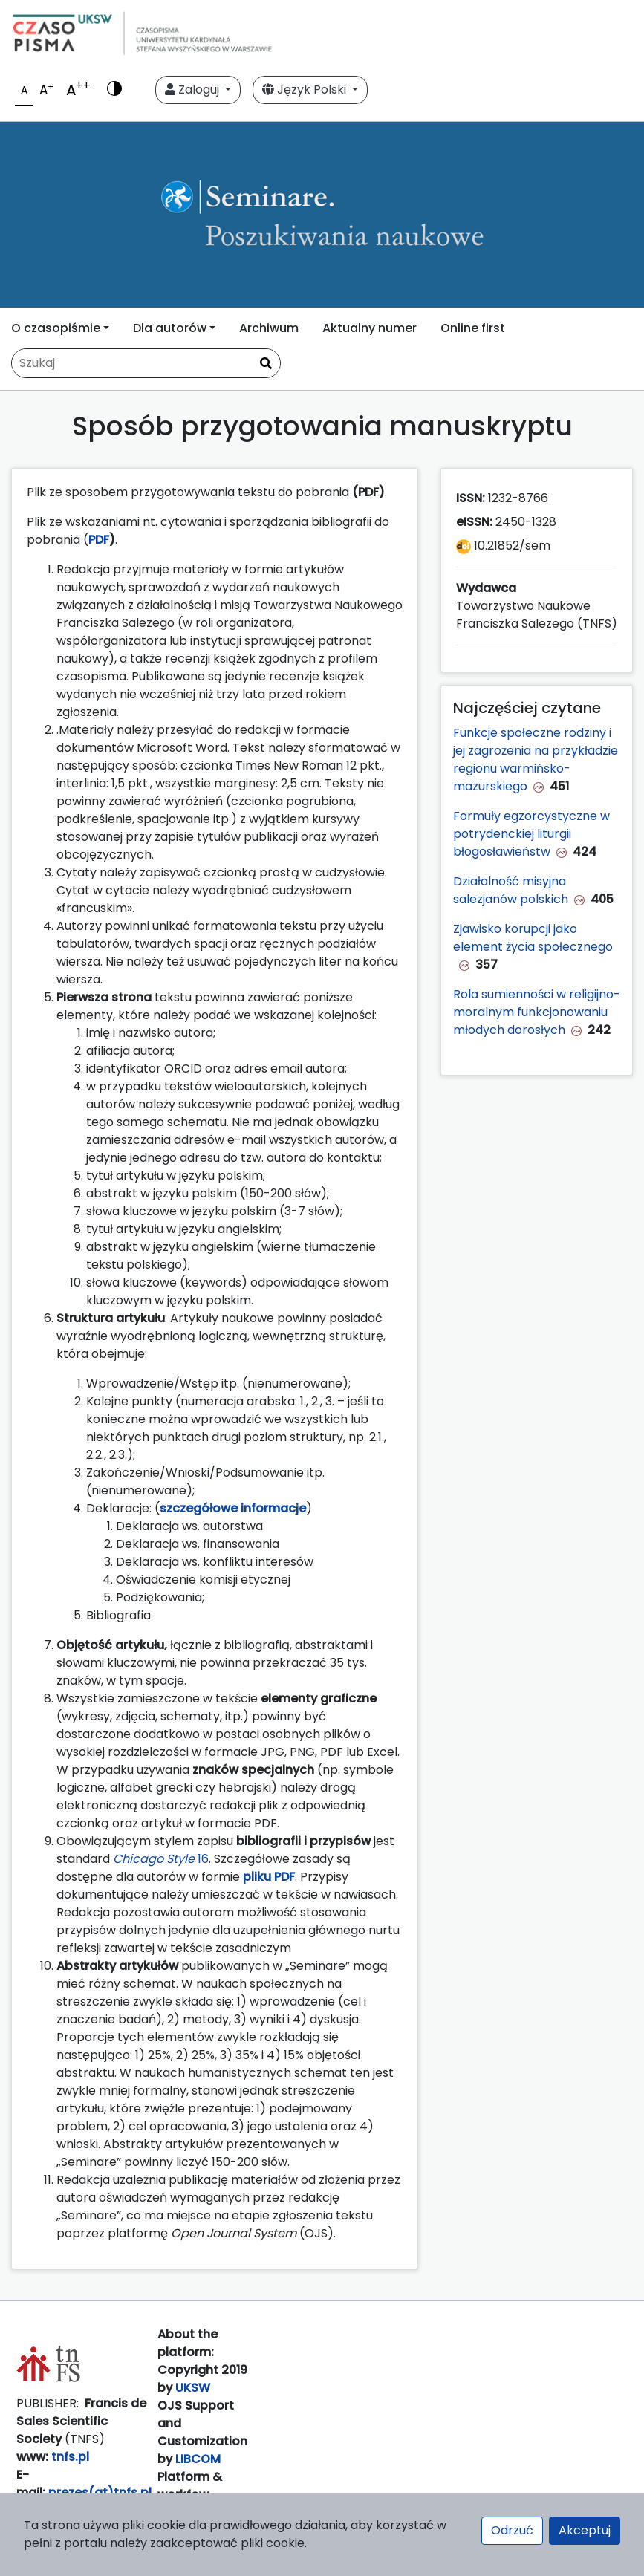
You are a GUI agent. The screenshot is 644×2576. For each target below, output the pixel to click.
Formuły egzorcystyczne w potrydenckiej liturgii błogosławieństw (531, 833)
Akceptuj (585, 2530)
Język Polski (305, 89)
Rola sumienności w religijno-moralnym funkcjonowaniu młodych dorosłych (536, 1012)
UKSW (192, 2387)
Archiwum (269, 327)
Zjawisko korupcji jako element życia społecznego (533, 937)
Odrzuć (512, 2530)
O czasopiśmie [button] (55, 327)
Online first (472, 327)
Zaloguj (193, 89)
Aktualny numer (369, 327)
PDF (98, 539)
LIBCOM (198, 2459)
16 (161, 1858)
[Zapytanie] (146, 363)
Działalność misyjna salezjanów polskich (510, 890)
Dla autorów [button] (169, 327)
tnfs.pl (70, 2456)
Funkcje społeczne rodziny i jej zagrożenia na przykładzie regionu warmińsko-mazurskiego (535, 759)
